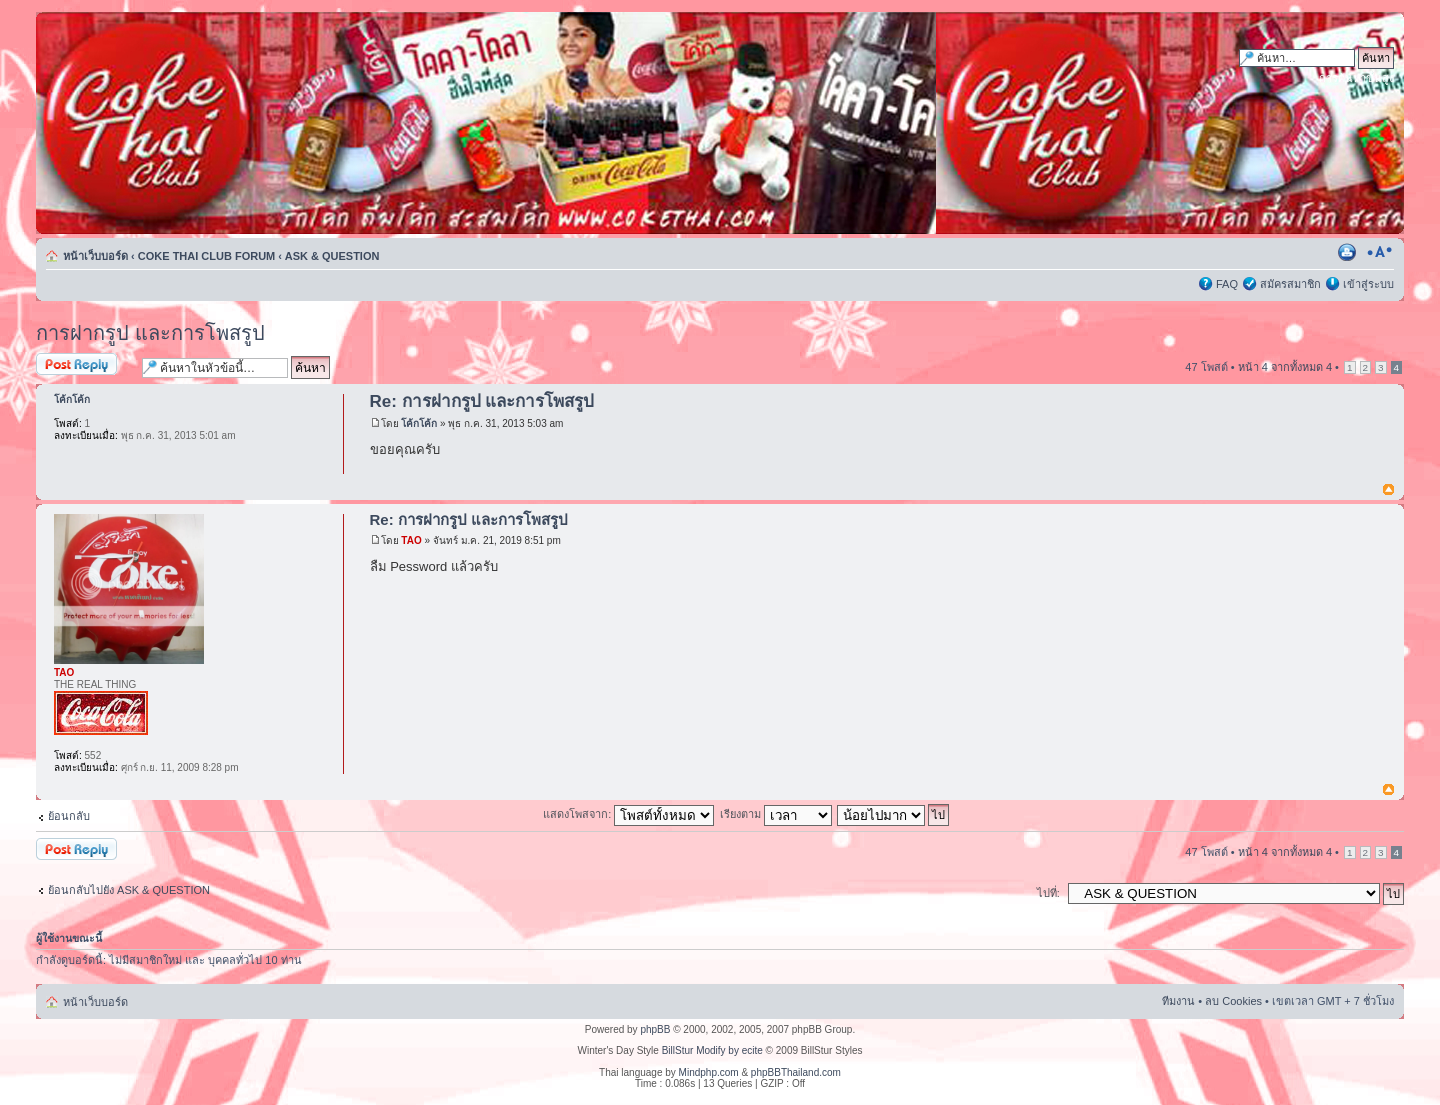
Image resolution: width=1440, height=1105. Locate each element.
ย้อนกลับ (69, 816)
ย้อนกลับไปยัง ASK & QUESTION (129, 890)
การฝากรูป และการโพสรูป (150, 333)
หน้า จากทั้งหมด (1285, 367)
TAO (411, 540)
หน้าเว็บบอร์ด (95, 256)
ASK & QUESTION (332, 256)
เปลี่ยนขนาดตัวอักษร (1379, 252)
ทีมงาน (1178, 1001)
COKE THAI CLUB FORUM (207, 256)
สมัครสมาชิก (1290, 284)
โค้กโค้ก (419, 423)
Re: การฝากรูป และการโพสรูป (482, 401)
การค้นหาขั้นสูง (1356, 78)
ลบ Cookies (1233, 1001)
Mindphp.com (709, 1072)
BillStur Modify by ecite (712, 1050)
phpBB (655, 1029)
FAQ (1227, 284)
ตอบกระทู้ (84, 365)
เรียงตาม (776, 814)
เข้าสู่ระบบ (1368, 284)
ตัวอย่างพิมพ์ (1349, 252)
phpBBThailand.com (796, 1072)
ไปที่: (1048, 893)
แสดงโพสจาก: (628, 814)
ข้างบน (1388, 490)
